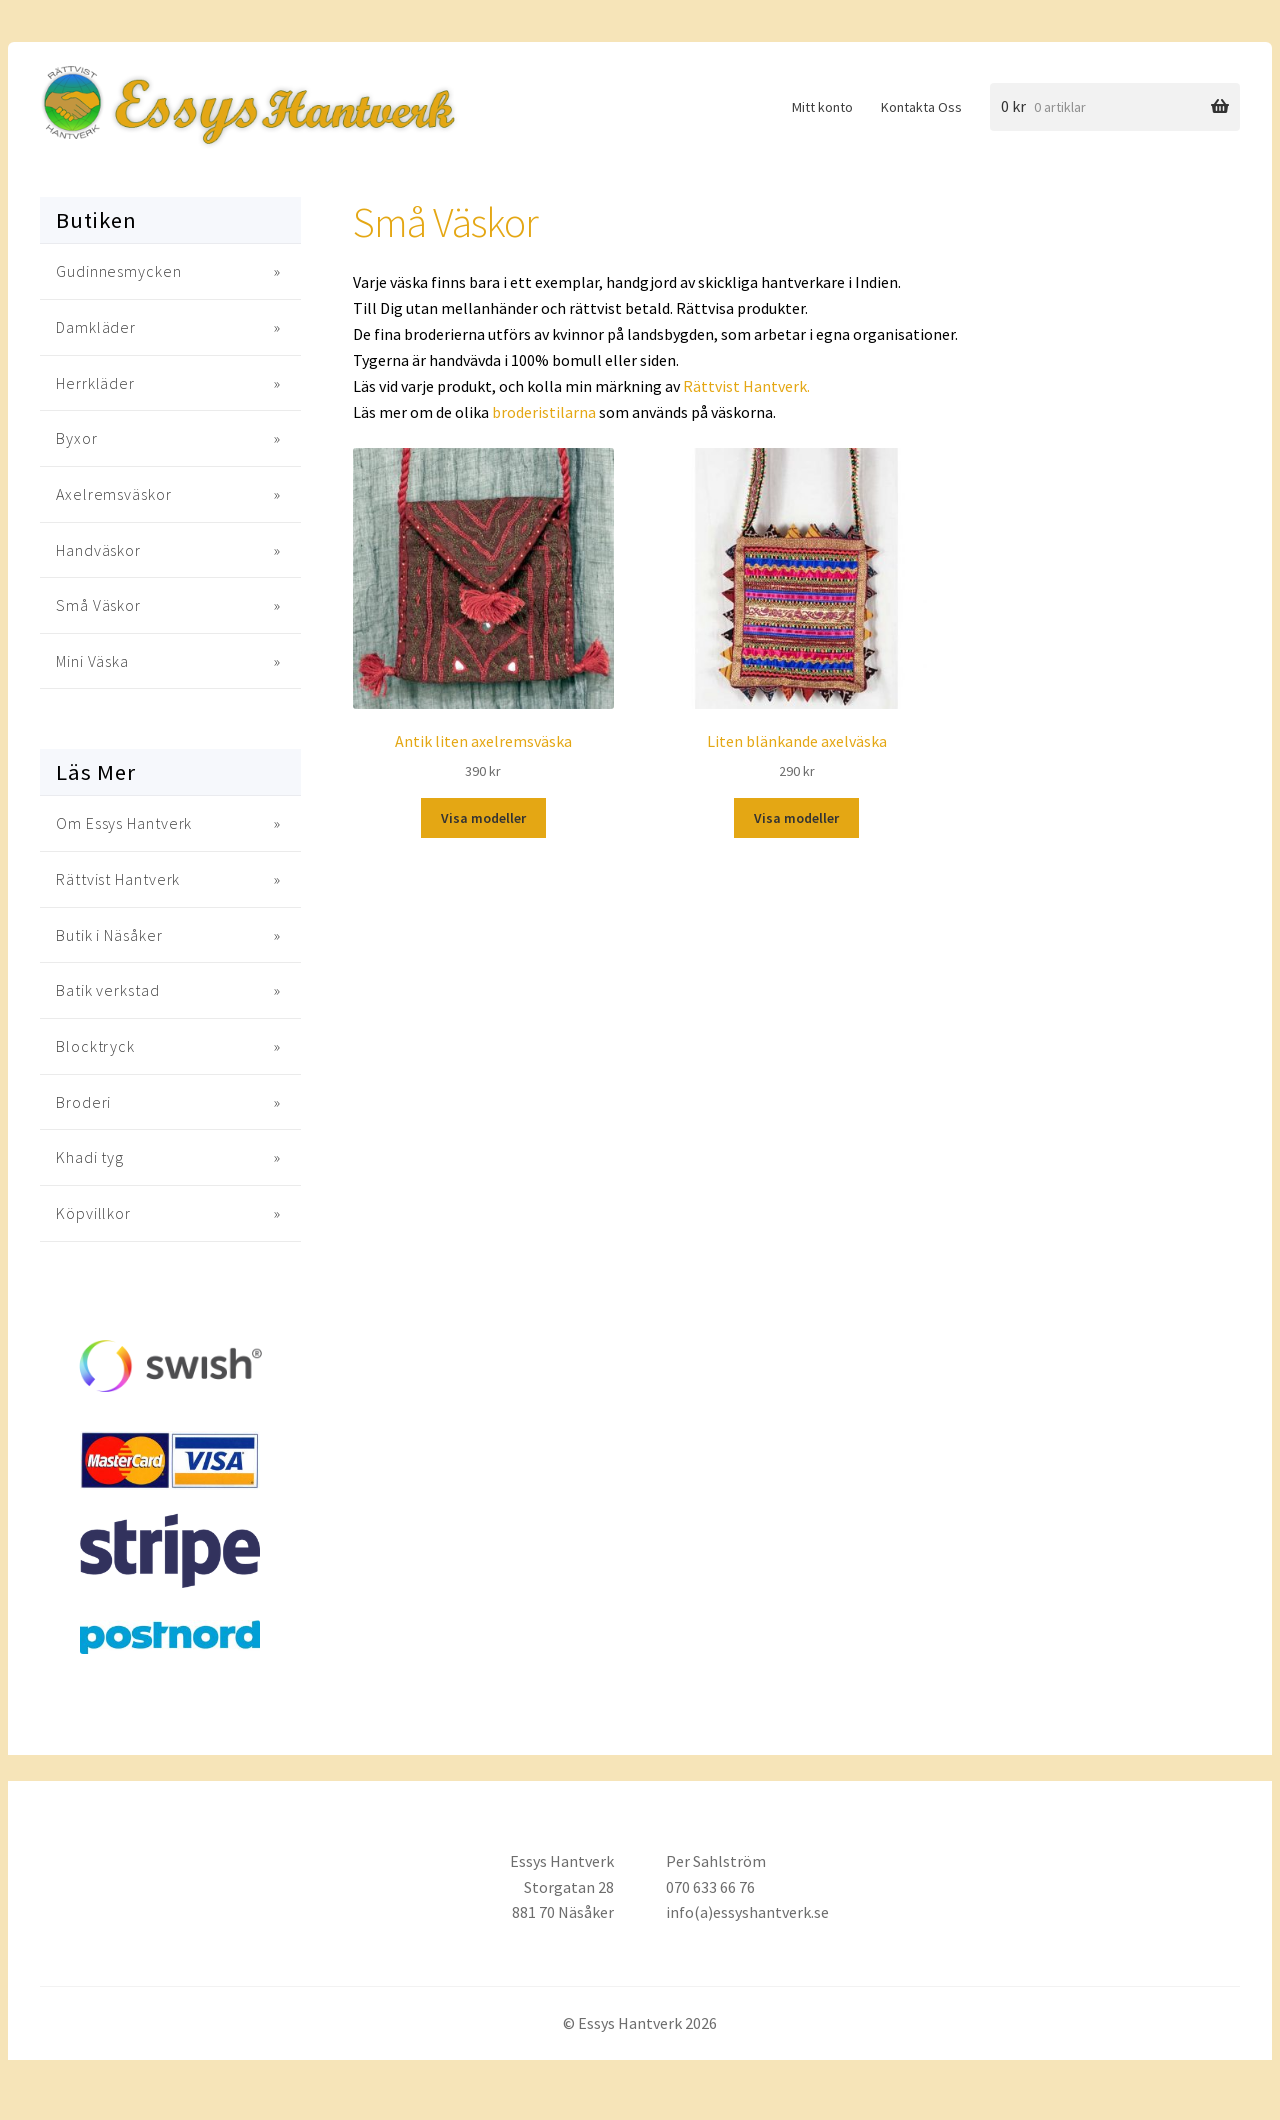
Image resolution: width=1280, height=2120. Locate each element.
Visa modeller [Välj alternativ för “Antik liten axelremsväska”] (483, 818)
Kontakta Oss (921, 107)
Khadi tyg (90, 1157)
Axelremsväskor (114, 494)
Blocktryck (95, 1046)
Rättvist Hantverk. (746, 386)
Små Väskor (98, 605)
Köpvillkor (93, 1213)
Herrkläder (95, 383)
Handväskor (98, 550)
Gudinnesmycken (119, 271)
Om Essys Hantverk (124, 823)
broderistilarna (544, 412)
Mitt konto (822, 107)
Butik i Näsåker (109, 935)
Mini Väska (92, 661)
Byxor (77, 438)
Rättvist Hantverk (118, 879)
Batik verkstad (108, 990)
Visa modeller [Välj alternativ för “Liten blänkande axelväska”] (796, 818)
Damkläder (96, 327)
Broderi (83, 1102)
